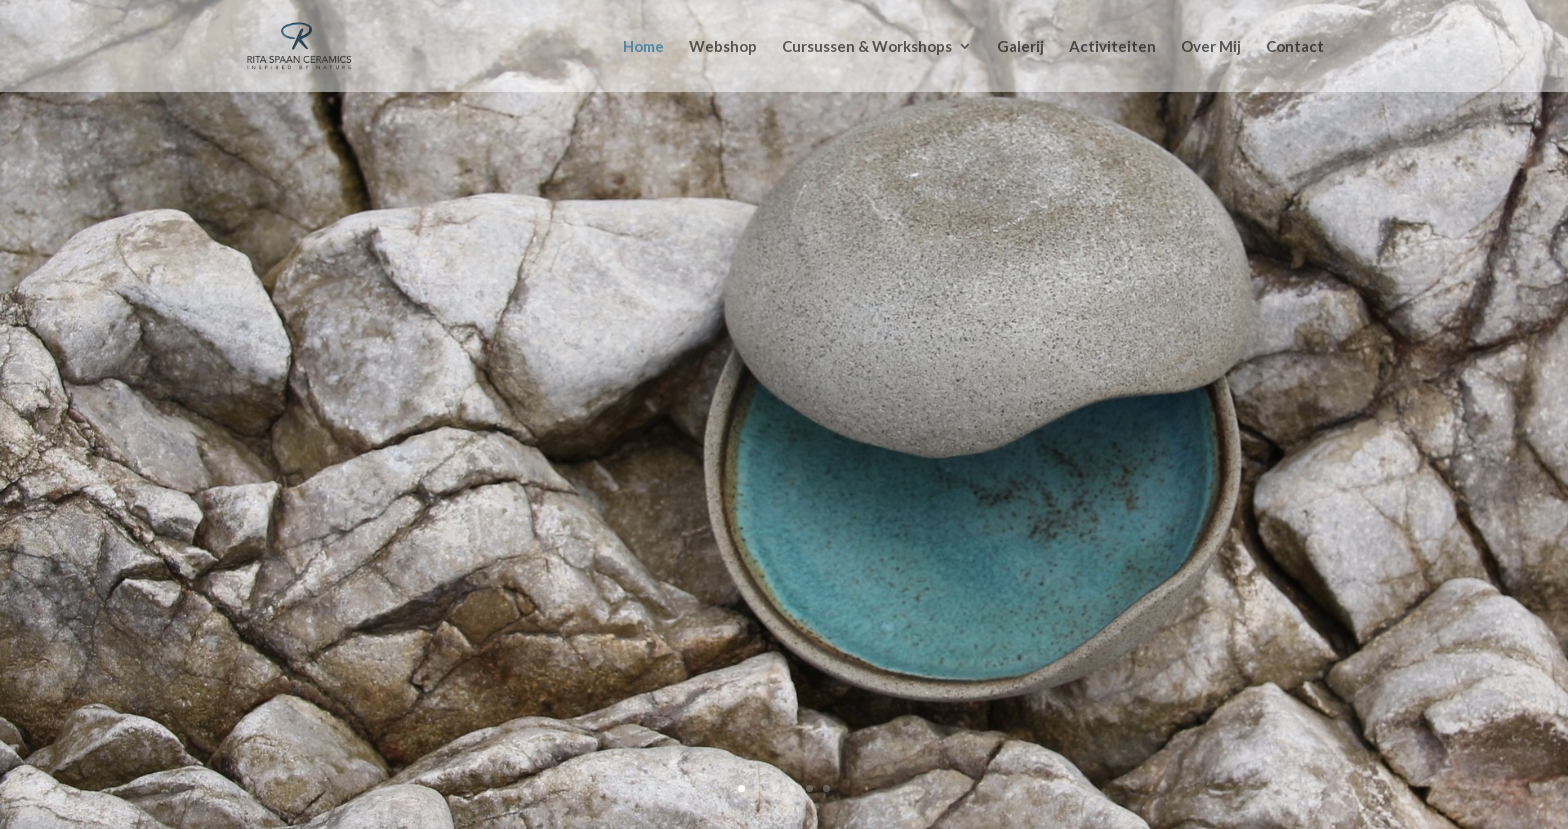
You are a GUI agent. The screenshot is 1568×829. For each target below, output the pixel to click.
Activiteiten (1112, 47)
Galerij (1020, 47)
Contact (1295, 47)
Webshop (723, 47)
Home (643, 47)
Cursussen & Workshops (867, 47)
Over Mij (1211, 47)
